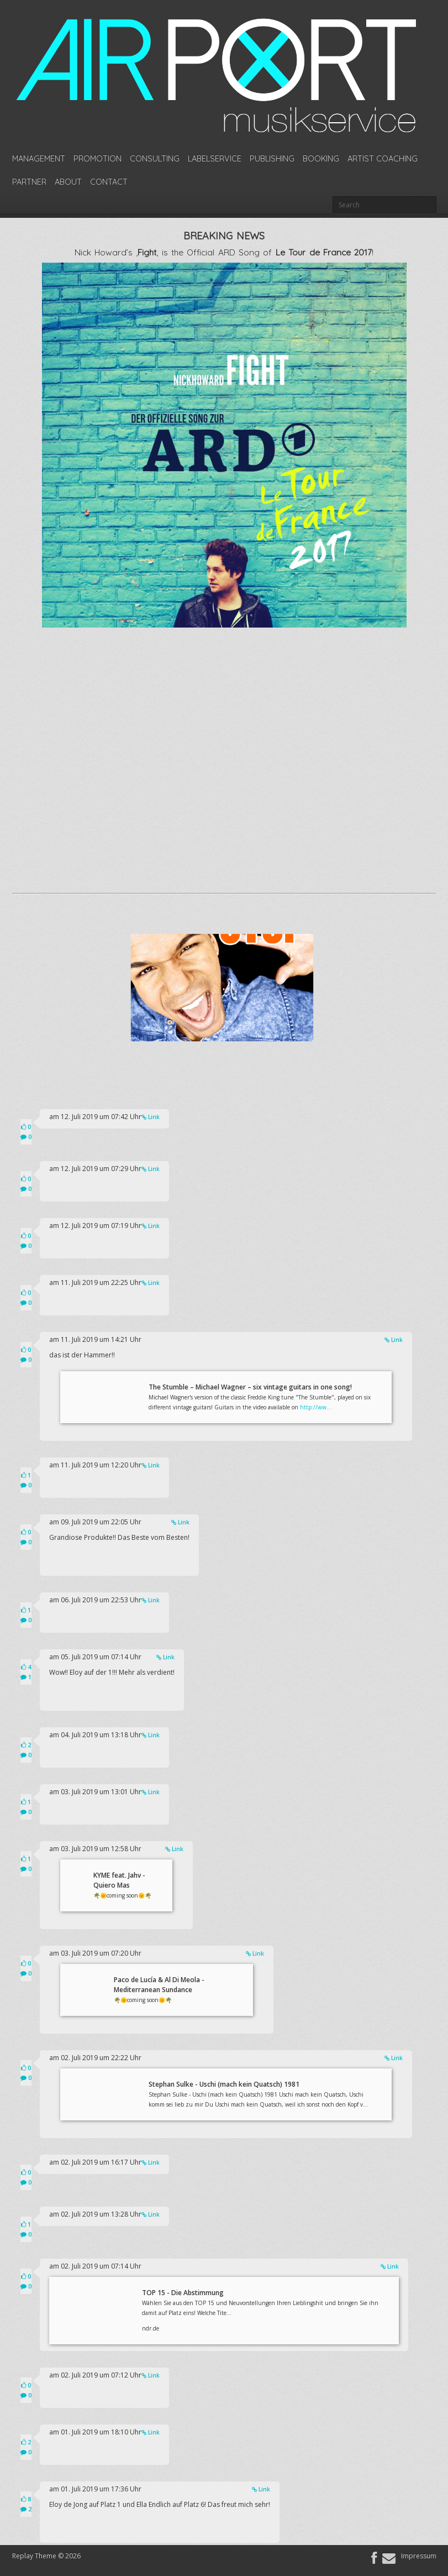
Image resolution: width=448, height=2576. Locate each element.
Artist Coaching (382, 159)
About (68, 182)
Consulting (155, 159)
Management (38, 159)
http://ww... (315, 1407)
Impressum (418, 2556)
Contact (109, 182)
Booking (321, 159)
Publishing (272, 159)
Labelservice (214, 159)
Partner (29, 182)
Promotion (97, 159)
